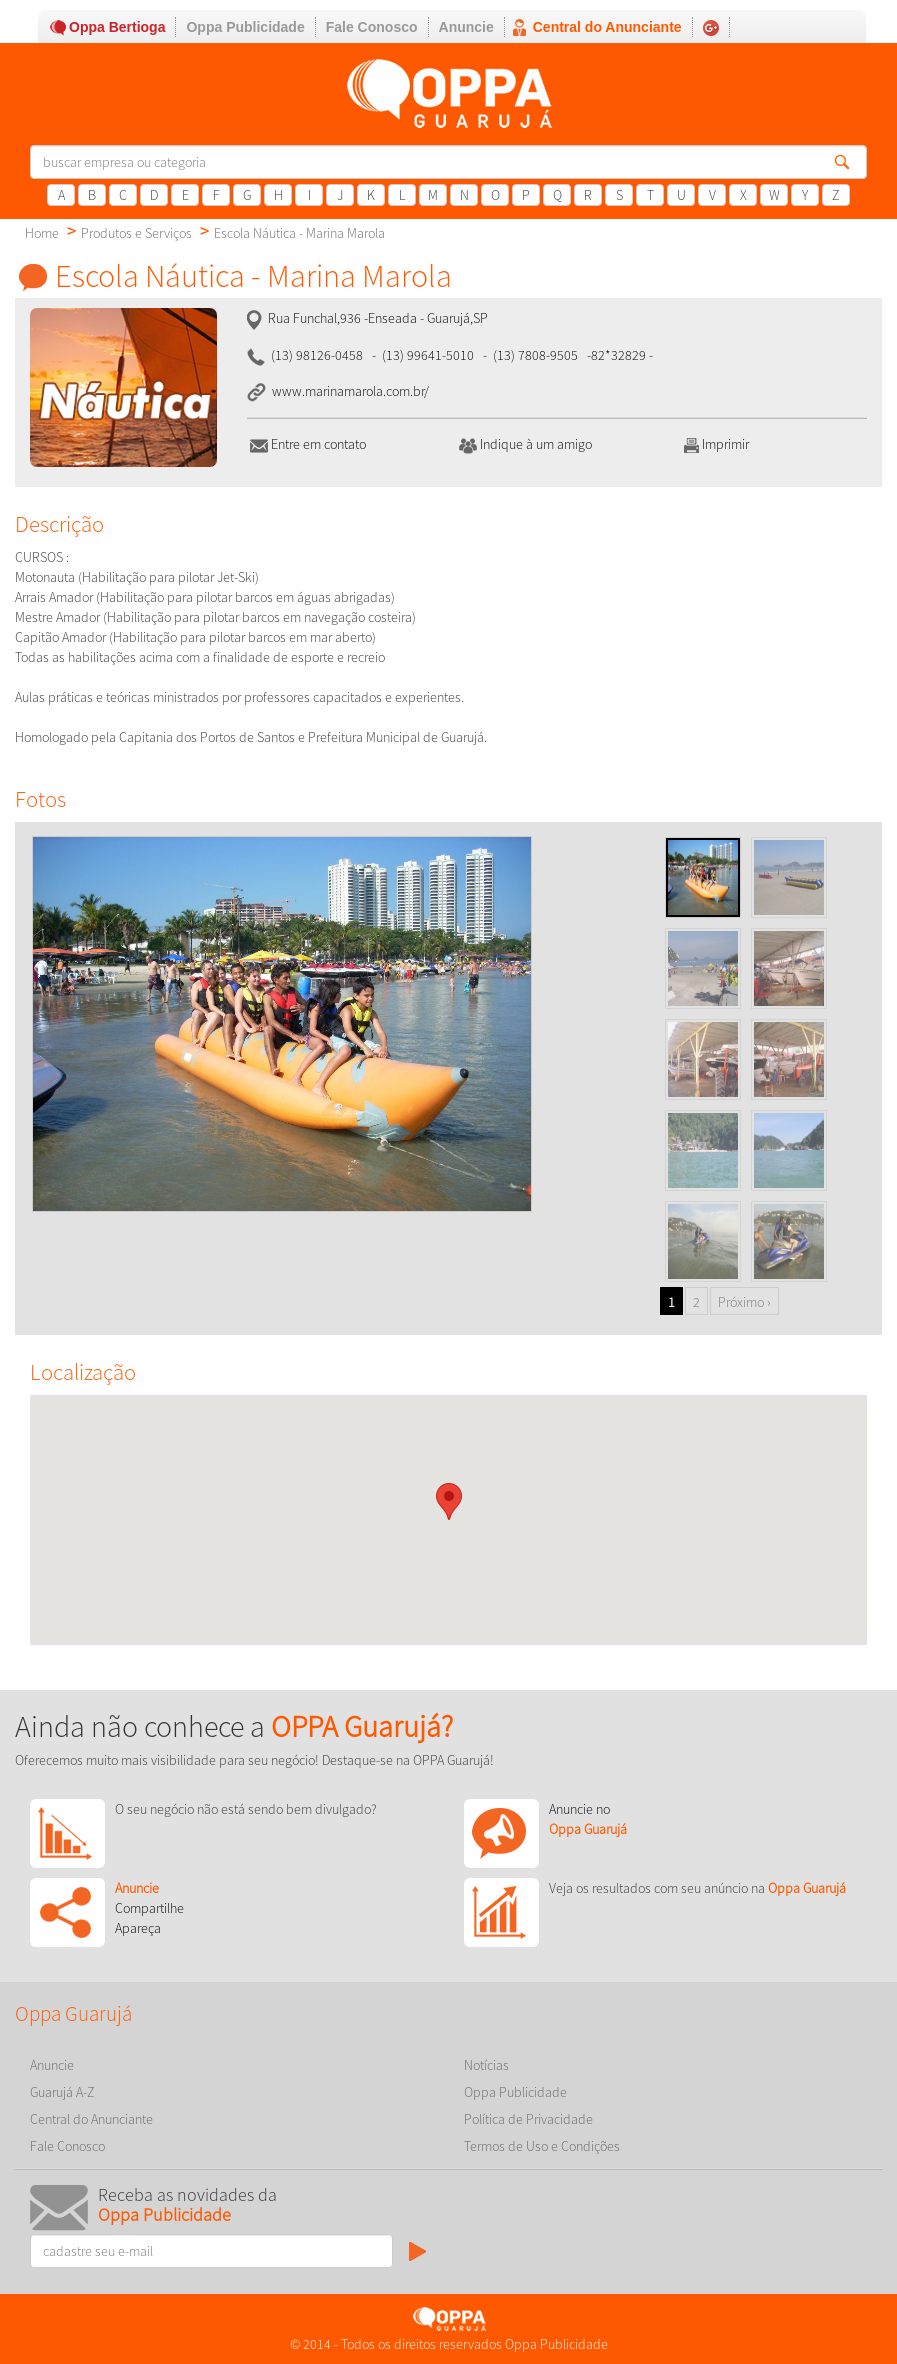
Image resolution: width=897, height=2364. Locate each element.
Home (42, 233)
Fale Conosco (372, 27)
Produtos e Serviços (136, 233)
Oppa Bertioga (117, 27)
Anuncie (466, 27)
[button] (449, 1501)
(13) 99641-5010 (428, 355)
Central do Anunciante (607, 27)
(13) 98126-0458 (317, 355)
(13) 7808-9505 (535, 355)
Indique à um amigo (525, 444)
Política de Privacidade (528, 2119)
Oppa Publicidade (245, 27)
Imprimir (715, 444)
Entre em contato (308, 444)
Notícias (486, 2065)
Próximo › (744, 1302)
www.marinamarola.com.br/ (349, 391)
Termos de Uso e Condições (542, 2146)
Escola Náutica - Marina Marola (299, 233)
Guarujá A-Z (62, 2092)
